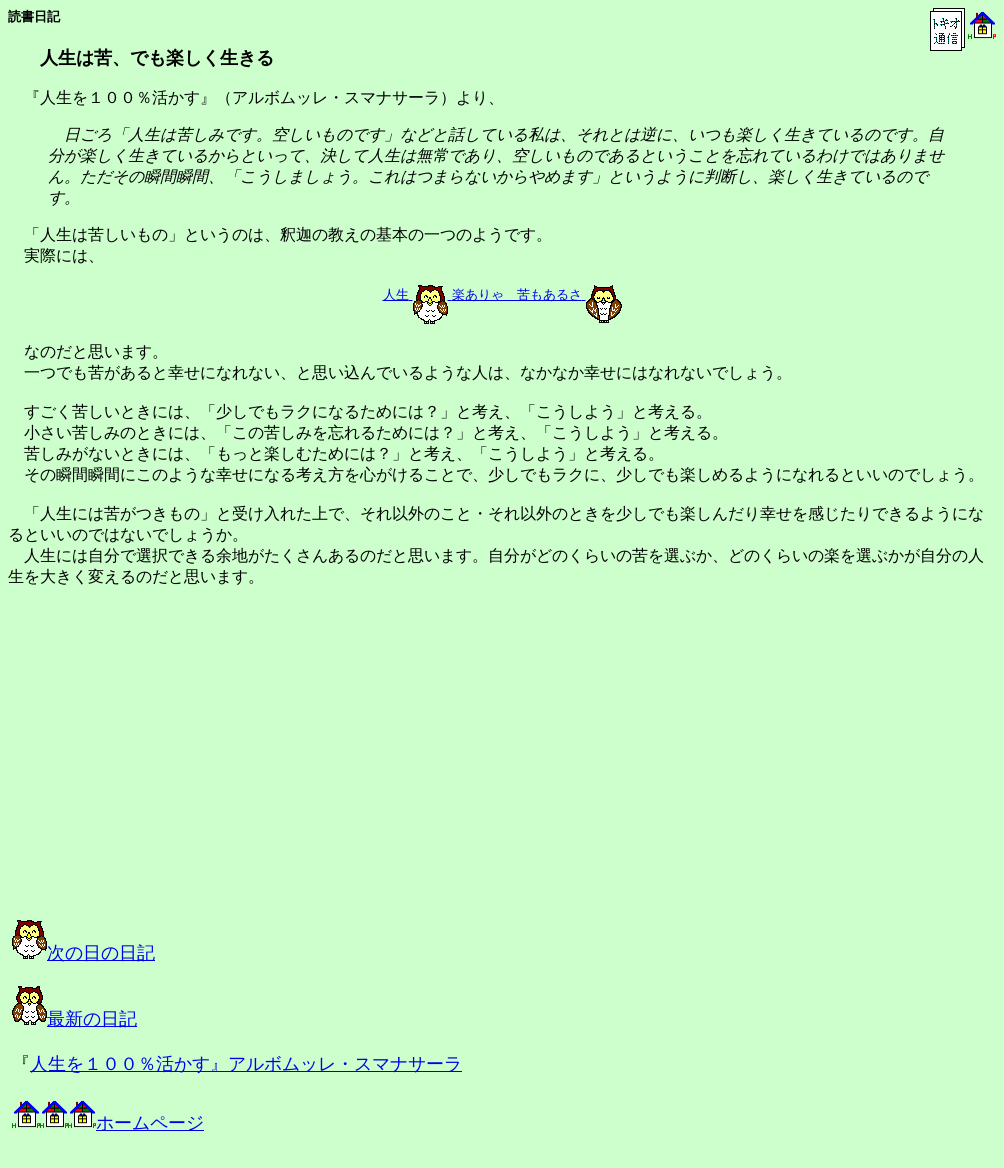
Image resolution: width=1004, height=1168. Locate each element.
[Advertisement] (214, 771)
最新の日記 (74, 1019)
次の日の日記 (83, 953)
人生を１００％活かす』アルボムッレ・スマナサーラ (246, 1064)
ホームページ (108, 1123)
